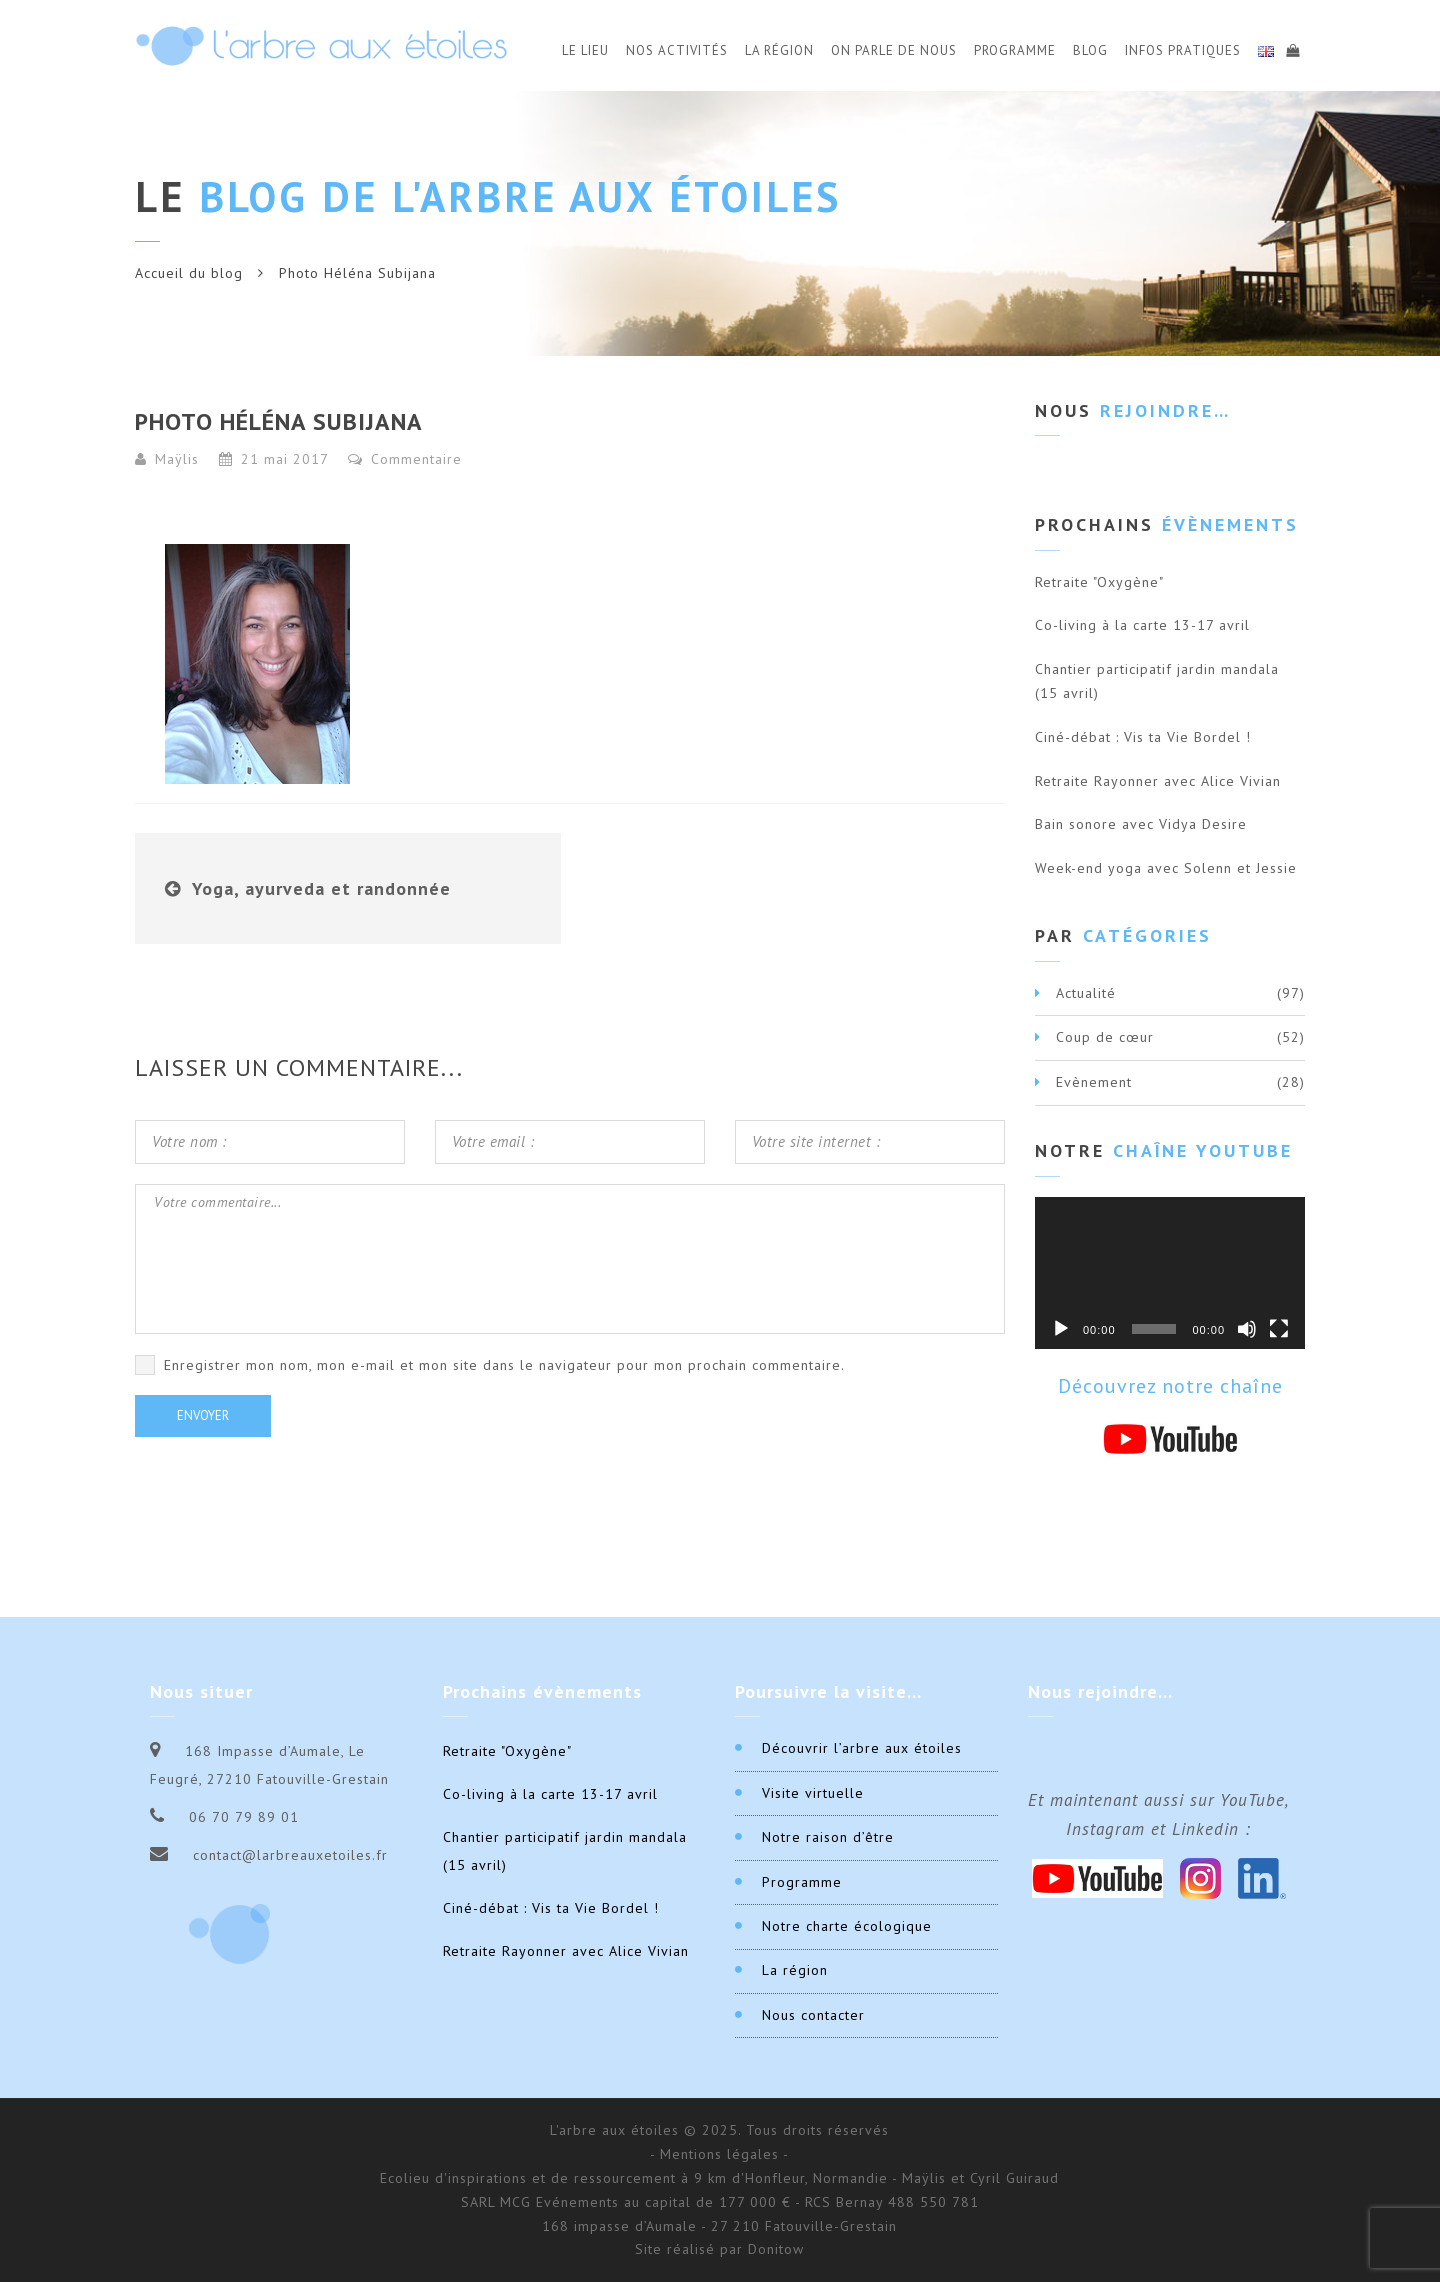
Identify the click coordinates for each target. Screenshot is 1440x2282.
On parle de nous (894, 50)
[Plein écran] (1279, 1329)
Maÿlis (177, 459)
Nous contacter (813, 2015)
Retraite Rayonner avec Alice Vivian (1158, 781)
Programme (1015, 50)
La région (795, 1970)
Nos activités (677, 50)
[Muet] (1247, 1329)
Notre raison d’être (828, 1837)
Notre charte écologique (847, 1926)
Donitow (776, 2249)
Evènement (1094, 1082)
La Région (779, 50)
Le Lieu (585, 50)
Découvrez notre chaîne (1170, 1386)
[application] (1170, 1273)
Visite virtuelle (813, 1793)
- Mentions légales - (719, 2154)
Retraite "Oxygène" (1099, 582)
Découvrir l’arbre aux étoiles (862, 1748)
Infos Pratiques (1183, 50)
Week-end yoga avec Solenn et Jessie (1166, 868)
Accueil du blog (189, 273)
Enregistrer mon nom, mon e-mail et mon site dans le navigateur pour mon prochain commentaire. (504, 1365)
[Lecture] (1061, 1329)
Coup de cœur (1105, 1037)
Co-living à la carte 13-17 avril (1142, 625)
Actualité (1086, 993)
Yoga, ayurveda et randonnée (321, 888)
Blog (1090, 50)
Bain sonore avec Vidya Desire (1141, 824)
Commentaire (405, 459)
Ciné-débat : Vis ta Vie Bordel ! (1143, 737)
